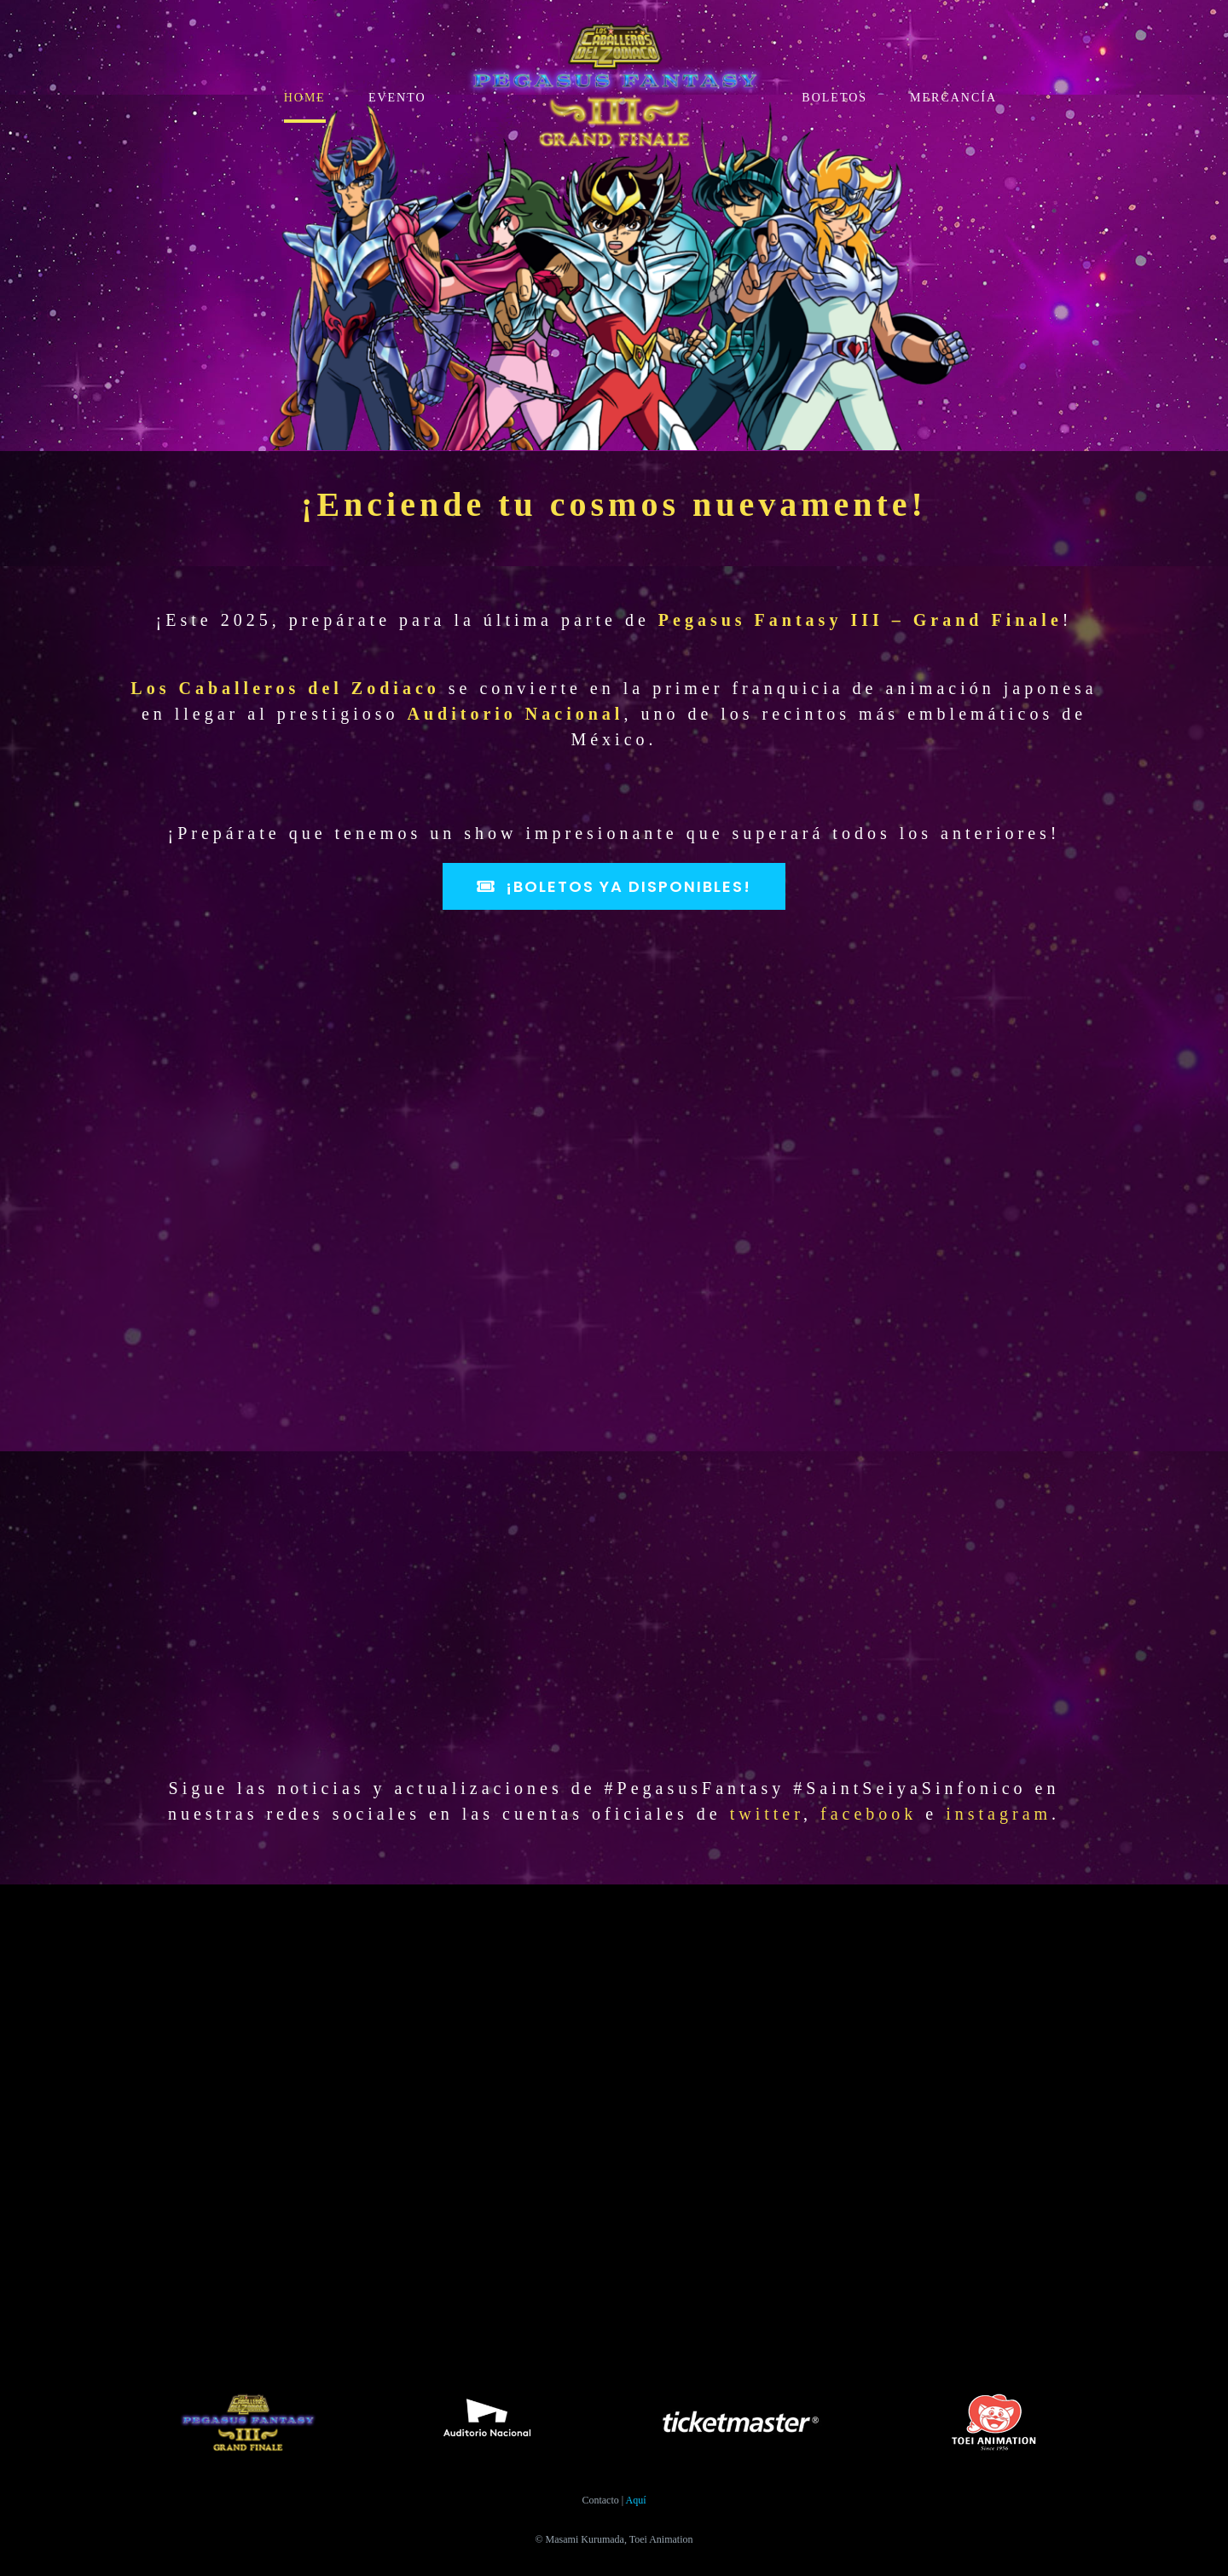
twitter (766, 1813)
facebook (868, 1813)
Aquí (636, 2500)
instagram (998, 1813)
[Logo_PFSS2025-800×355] (614, 22)
